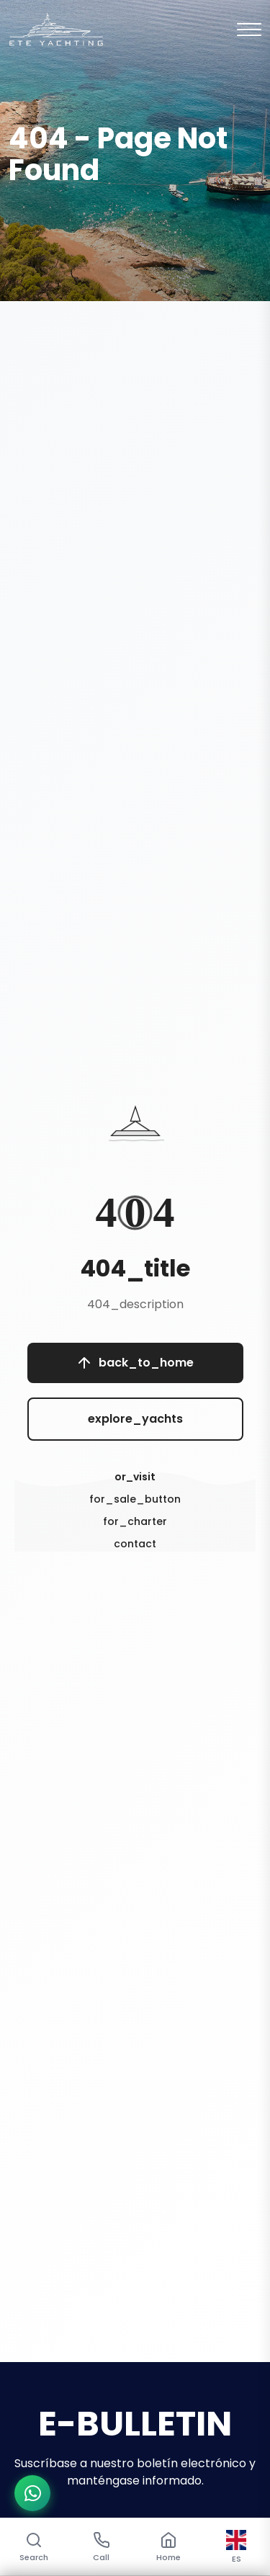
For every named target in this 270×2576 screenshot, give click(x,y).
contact (135, 1544)
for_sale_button (135, 1499)
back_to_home (135, 1362)
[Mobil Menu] (249, 29)
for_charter (135, 1521)
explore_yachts (135, 1418)
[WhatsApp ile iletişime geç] (32, 2493)
